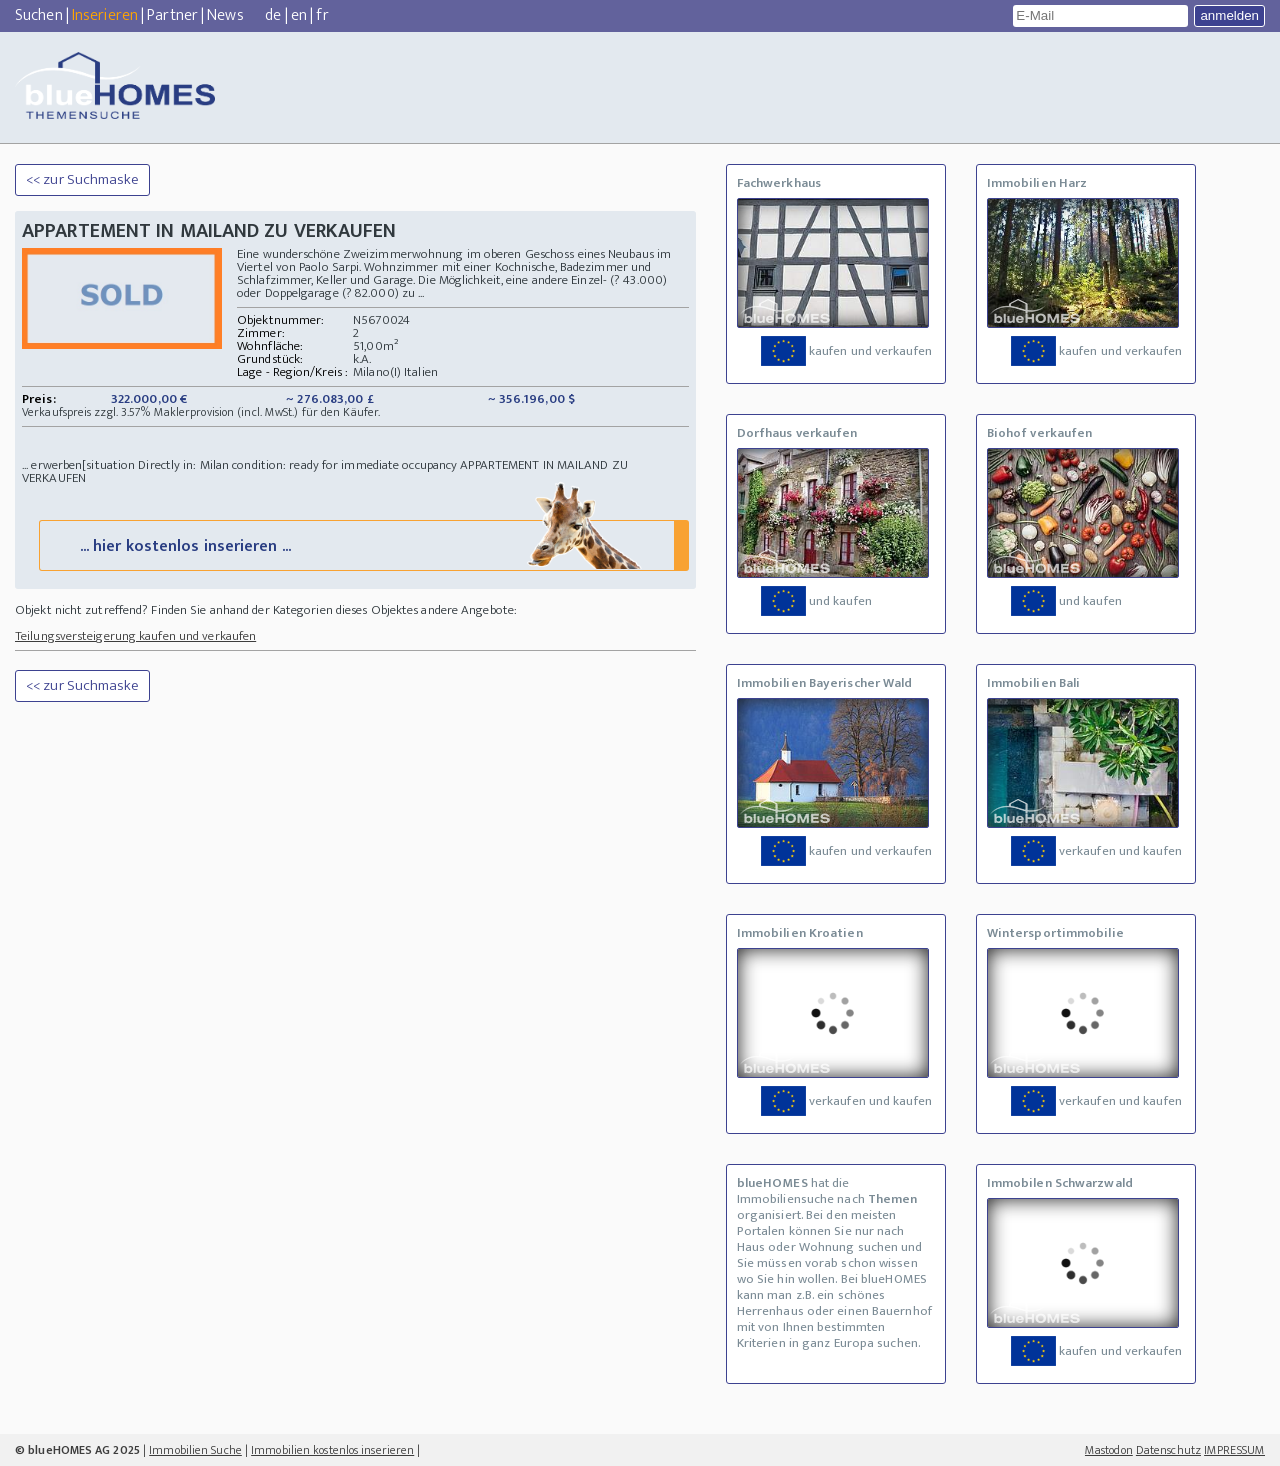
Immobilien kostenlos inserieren (332, 1450)
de (273, 15)
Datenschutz (1168, 1450)
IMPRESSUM (1234, 1450)
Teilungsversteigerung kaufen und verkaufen (135, 636)
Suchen (39, 15)
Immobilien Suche (195, 1450)
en (299, 15)
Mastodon (1109, 1450)
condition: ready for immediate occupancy (344, 465)
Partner (172, 15)
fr (322, 15)
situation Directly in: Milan (157, 465)
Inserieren (105, 15)
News (225, 15)
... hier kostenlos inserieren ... (362, 544)
